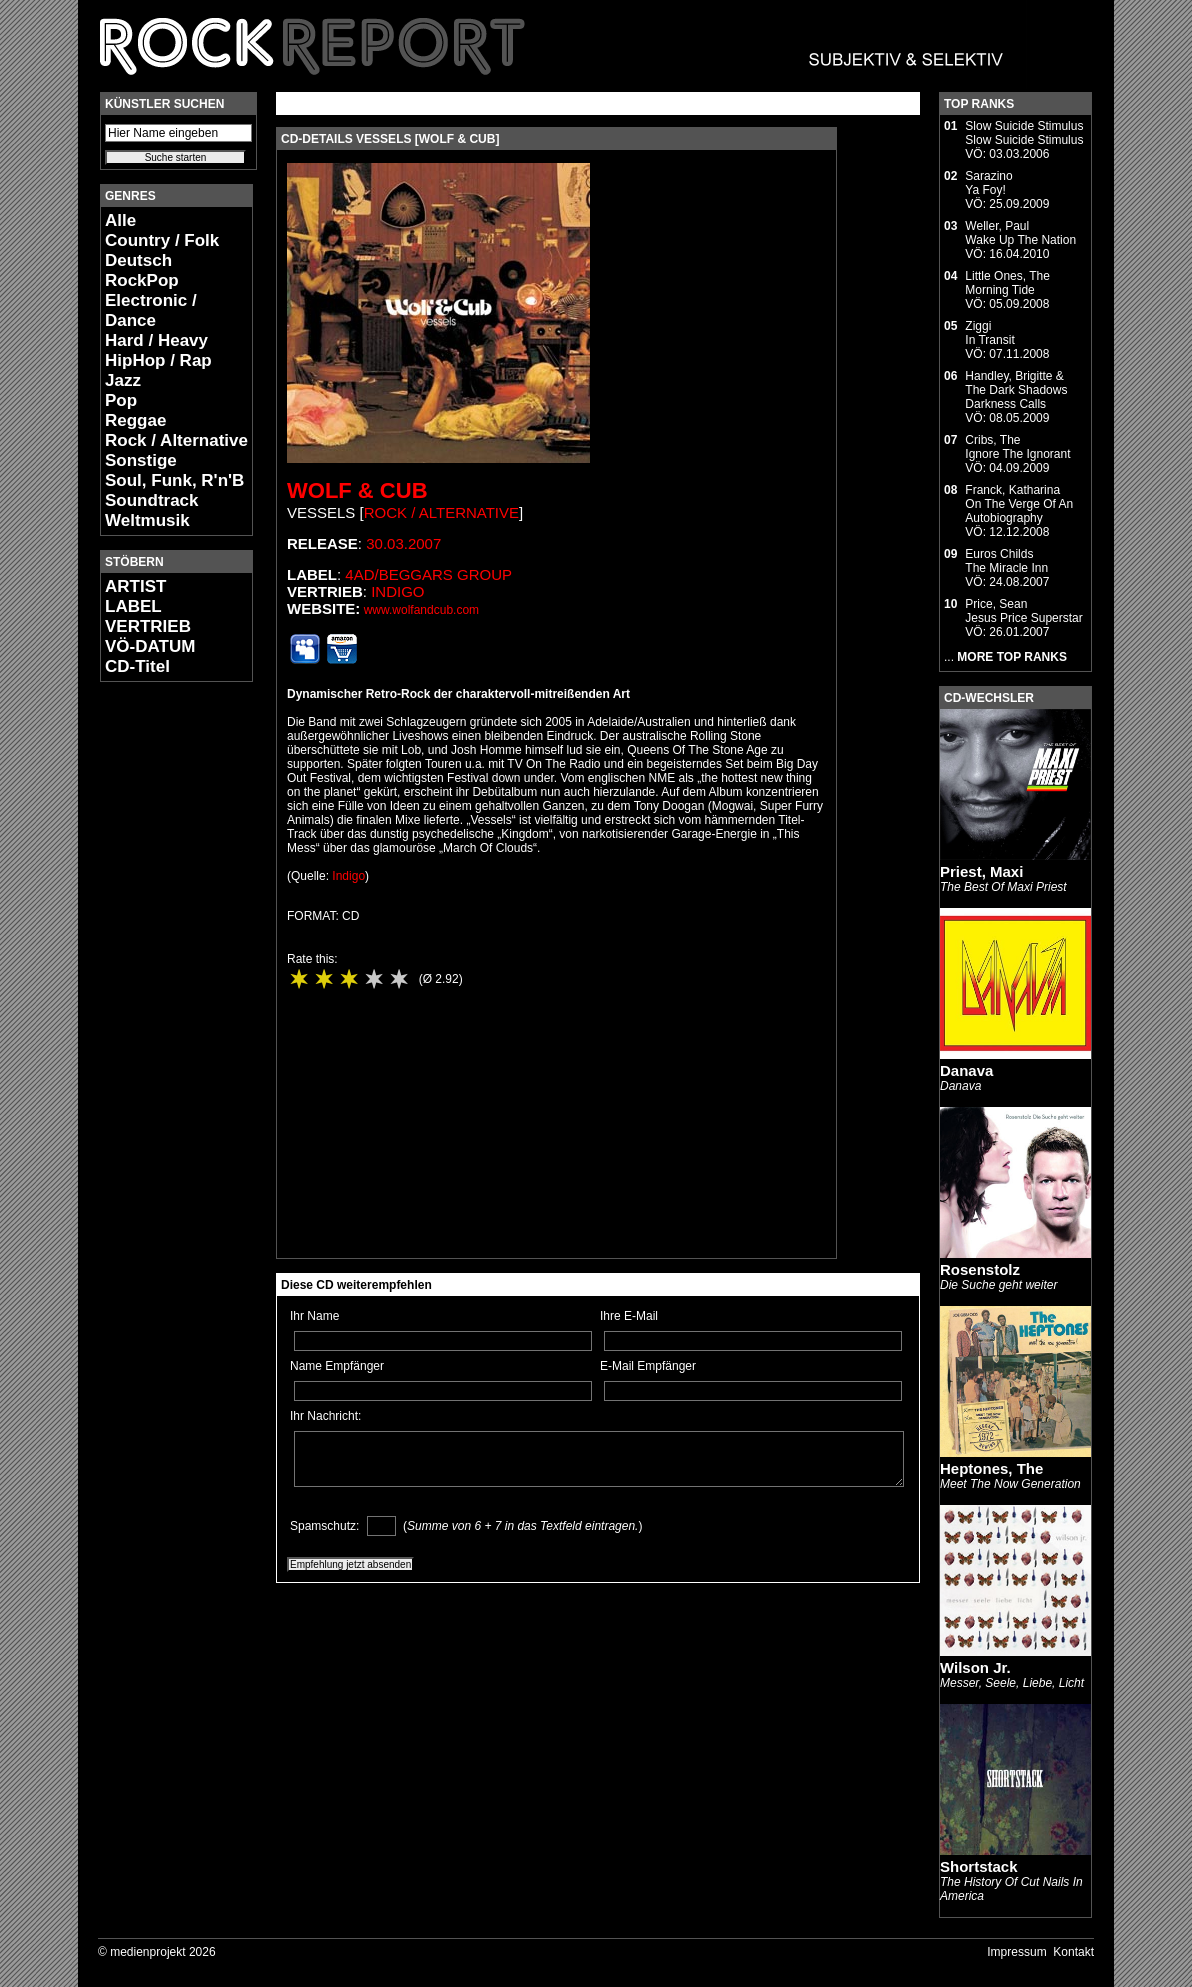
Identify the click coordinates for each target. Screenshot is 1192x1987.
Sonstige (141, 460)
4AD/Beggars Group (428, 574)
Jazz (123, 380)
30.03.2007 (403, 543)
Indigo (397, 591)
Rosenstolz (980, 1269)
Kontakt (1073, 1952)
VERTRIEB (148, 626)
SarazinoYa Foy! (988, 183)
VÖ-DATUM (150, 646)
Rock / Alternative (176, 440)
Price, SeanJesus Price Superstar (1023, 611)
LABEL (133, 606)
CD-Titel (137, 666)
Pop (121, 400)
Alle (120, 220)
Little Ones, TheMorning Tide (1007, 283)
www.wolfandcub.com (421, 610)
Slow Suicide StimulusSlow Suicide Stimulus (1024, 133)
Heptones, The (991, 1468)
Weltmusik (147, 520)
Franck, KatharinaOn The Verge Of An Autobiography (1019, 504)
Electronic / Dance (151, 310)
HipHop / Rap (158, 360)
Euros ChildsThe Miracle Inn (1006, 561)
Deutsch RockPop (142, 270)
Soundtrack (152, 500)
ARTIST (135, 586)
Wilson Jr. (975, 1667)
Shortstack (979, 1866)
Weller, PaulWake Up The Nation (1020, 233)
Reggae (135, 420)
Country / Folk (162, 240)
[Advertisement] (160, 996)
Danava (966, 1070)
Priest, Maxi (981, 871)
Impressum (1016, 1952)
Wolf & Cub (357, 490)
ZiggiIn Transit (989, 333)
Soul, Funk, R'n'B (174, 480)
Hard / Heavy (156, 340)
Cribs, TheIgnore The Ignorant (1017, 447)
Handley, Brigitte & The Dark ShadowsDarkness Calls (1016, 390)
